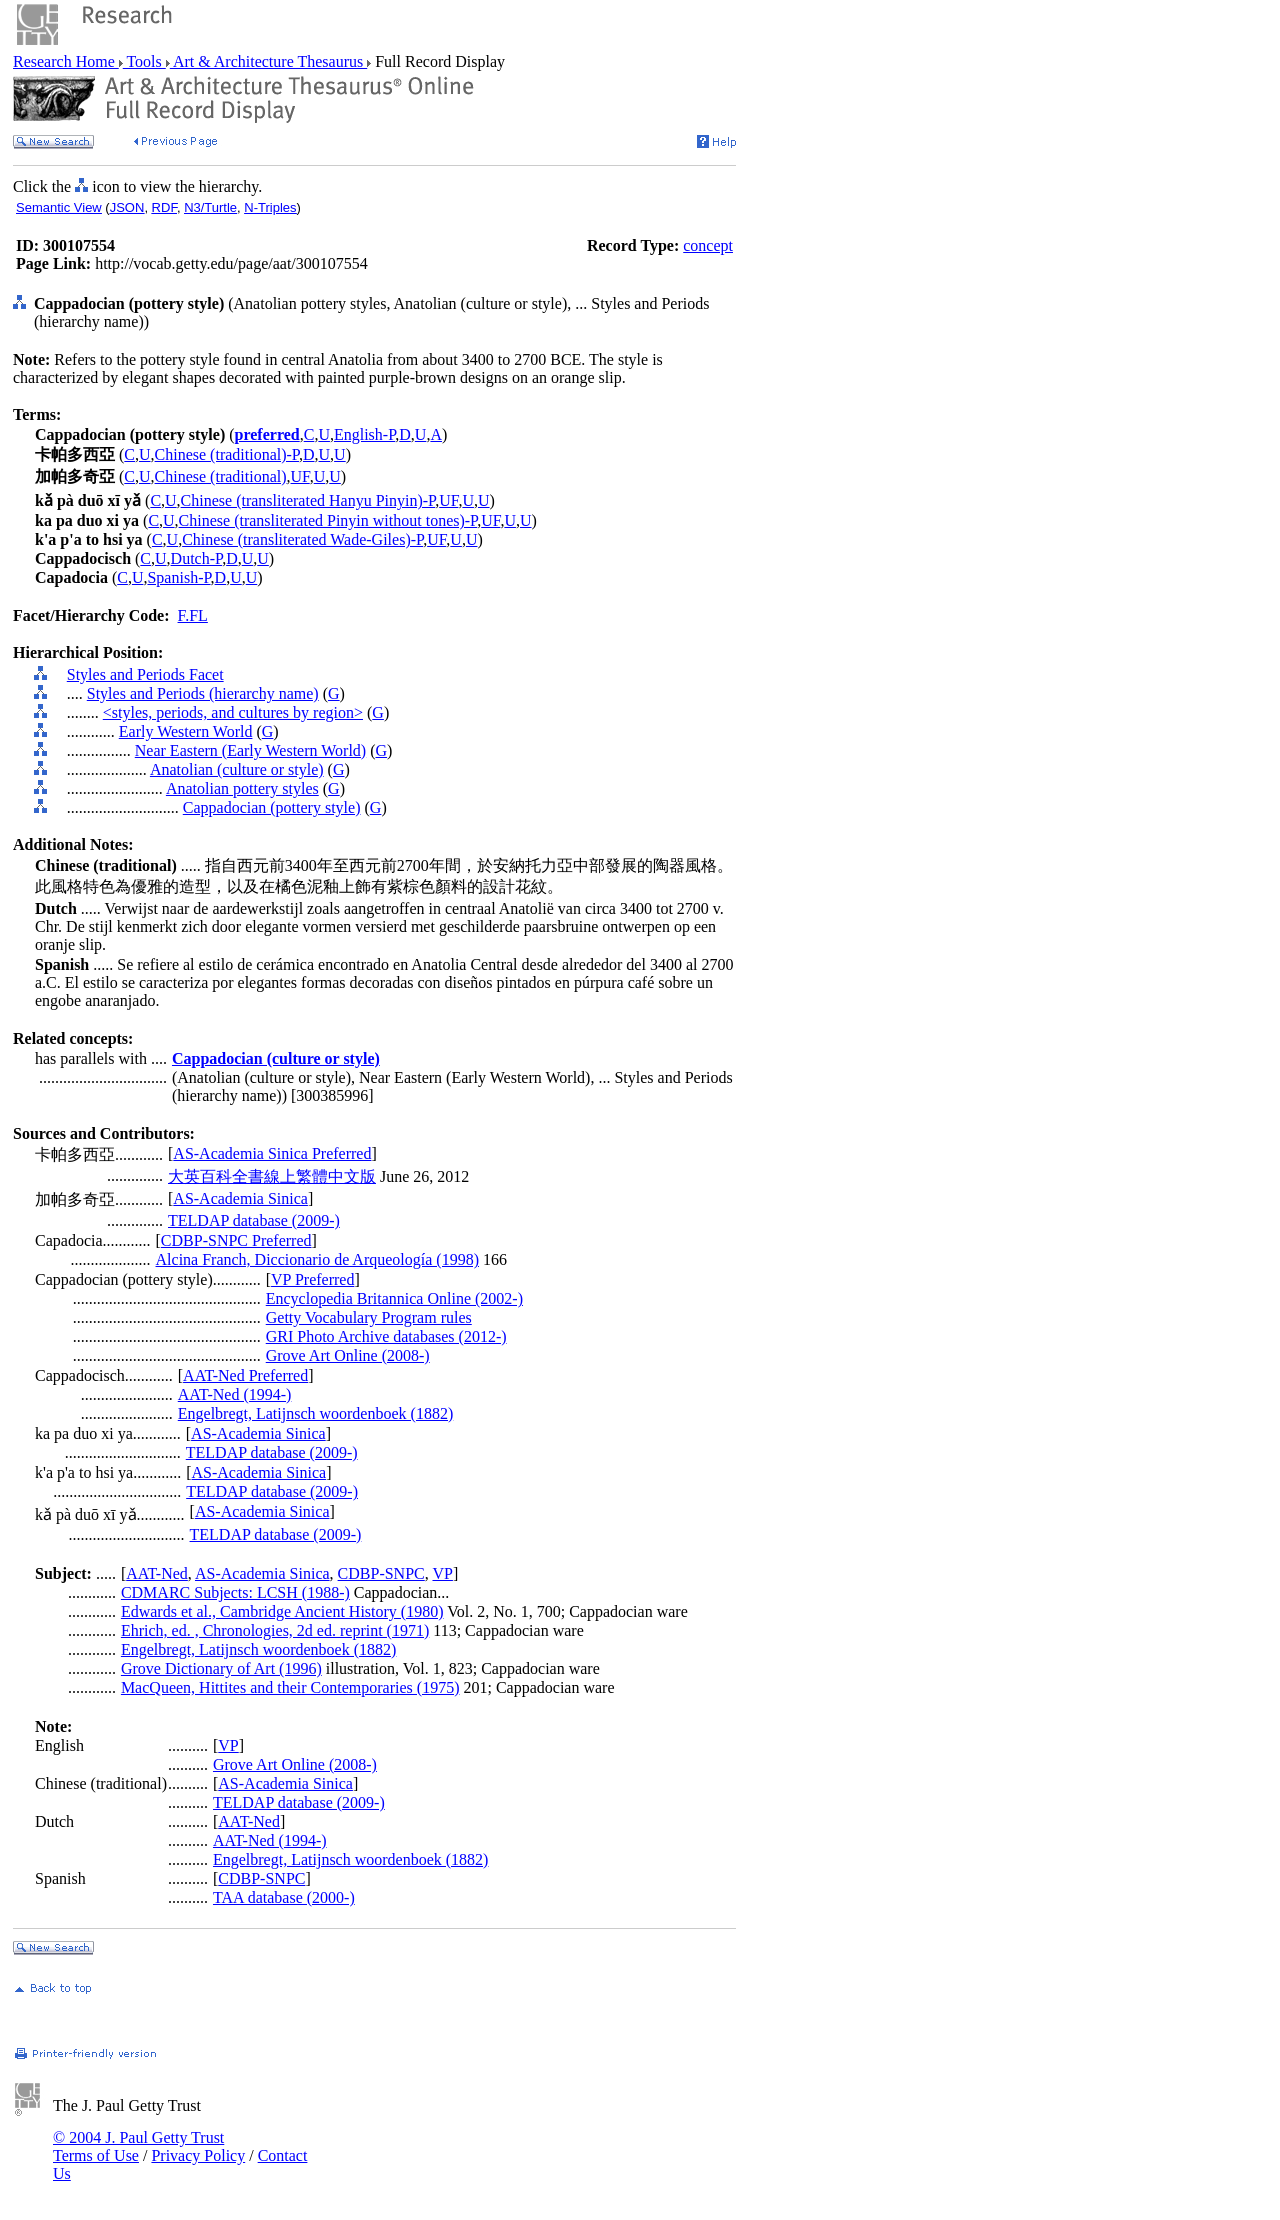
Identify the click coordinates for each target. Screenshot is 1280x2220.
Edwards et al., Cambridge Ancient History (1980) (282, 1611)
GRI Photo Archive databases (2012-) (386, 1336)
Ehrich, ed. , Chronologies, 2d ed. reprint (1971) (275, 1630)
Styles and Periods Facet (145, 674)
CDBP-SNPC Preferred (236, 1240)
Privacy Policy (198, 2155)
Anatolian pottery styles (242, 788)
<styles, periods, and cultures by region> (233, 712)
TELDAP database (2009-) (254, 1220)
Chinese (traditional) (221, 476)
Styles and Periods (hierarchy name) (203, 693)
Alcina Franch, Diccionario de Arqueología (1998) (317, 1259)
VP (442, 1573)
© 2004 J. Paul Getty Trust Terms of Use (138, 2146)
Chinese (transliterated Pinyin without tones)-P (328, 520)
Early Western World (186, 731)
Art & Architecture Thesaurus (268, 61)
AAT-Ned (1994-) (235, 1394)
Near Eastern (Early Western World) (250, 750)
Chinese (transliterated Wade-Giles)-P (302, 539)
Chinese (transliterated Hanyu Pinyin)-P (308, 500)
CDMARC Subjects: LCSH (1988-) (235, 1592)
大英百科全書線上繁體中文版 (272, 1176)
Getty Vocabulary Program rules (369, 1317)
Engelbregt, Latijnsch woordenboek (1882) (315, 1413)
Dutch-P (197, 558)
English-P (364, 434)
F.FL (193, 615)
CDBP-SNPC (381, 1573)
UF (300, 476)
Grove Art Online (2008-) (348, 1355)
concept (708, 245)
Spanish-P (178, 577)
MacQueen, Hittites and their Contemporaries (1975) (290, 1687)
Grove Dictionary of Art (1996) (221, 1668)
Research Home (66, 61)
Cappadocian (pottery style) (272, 807)
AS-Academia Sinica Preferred (272, 1153)
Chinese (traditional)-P (227, 454)
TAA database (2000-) (284, 1897)
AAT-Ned (157, 1573)
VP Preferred (312, 1279)
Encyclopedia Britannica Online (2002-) (394, 1298)
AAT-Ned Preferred (245, 1375)
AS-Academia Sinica (240, 1198)
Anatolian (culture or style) (237, 769)
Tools (144, 61)
